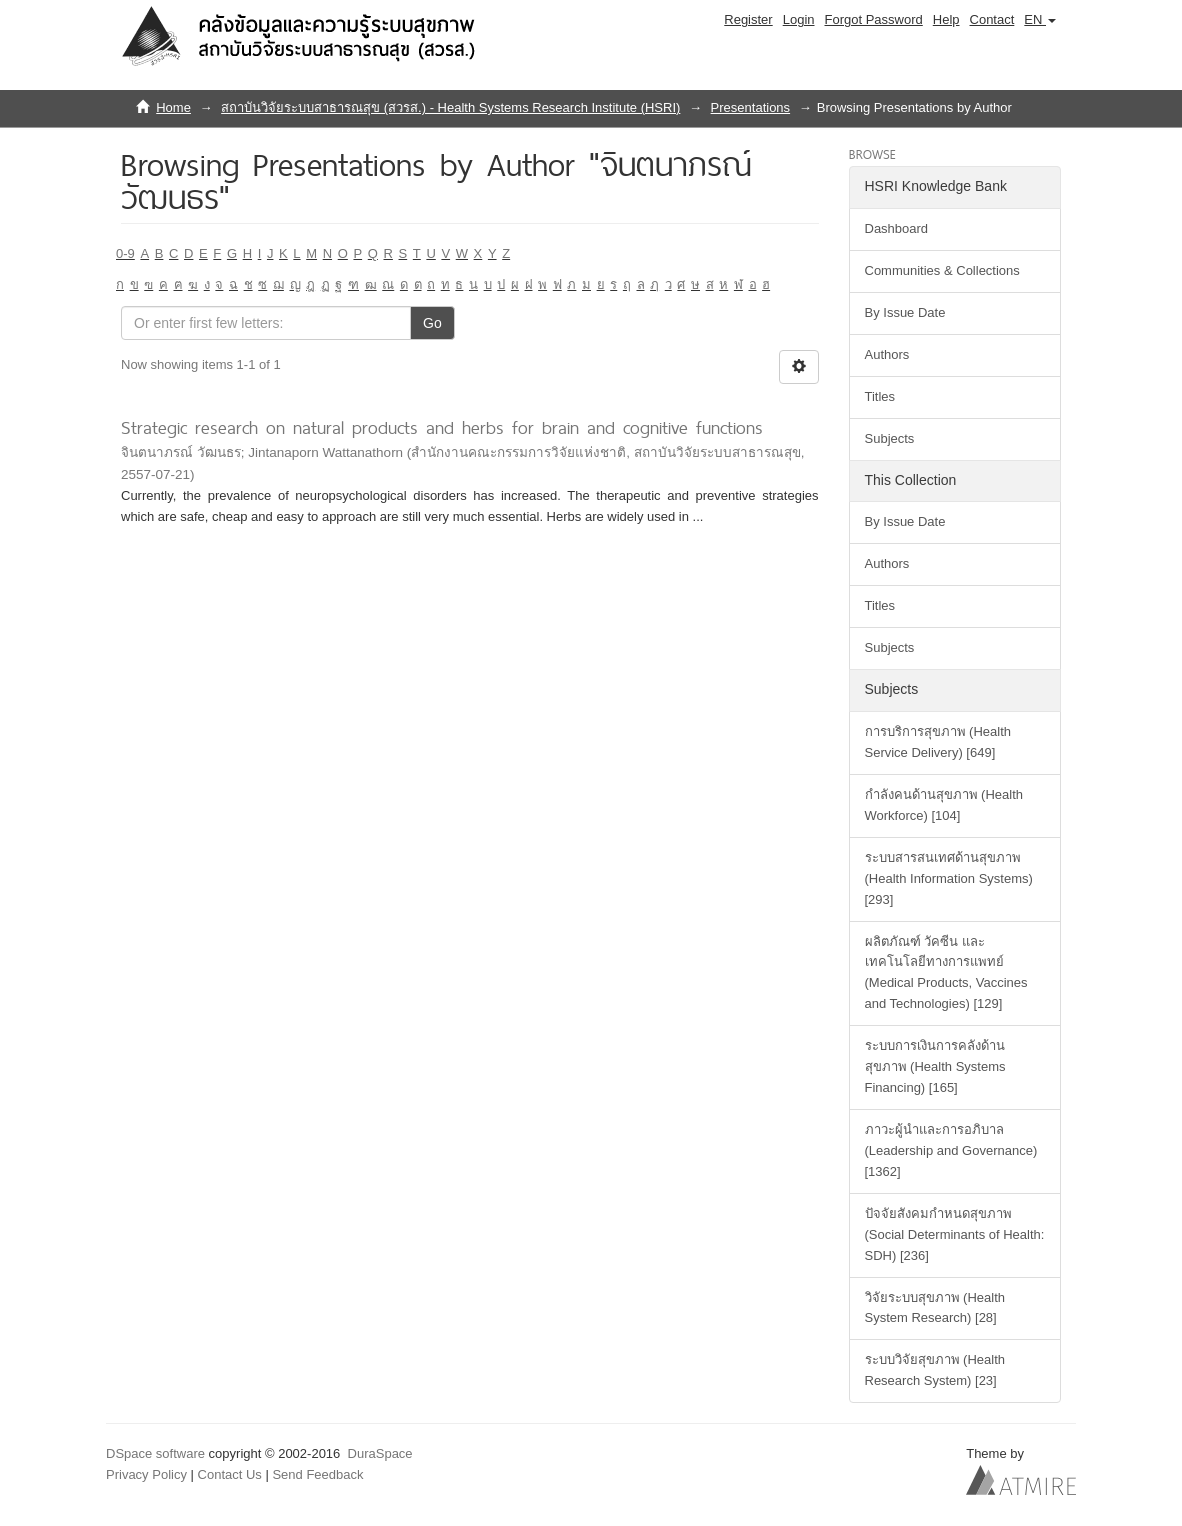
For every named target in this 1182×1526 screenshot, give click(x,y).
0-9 (125, 253)
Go (432, 323)
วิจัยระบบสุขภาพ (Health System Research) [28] (935, 1308)
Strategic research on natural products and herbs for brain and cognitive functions (442, 427)
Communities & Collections (942, 270)
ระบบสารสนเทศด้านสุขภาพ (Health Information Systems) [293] (949, 878)
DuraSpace (380, 1453)
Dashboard (897, 228)
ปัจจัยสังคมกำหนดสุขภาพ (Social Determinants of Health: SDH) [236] (955, 1234)
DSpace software (155, 1453)
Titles (880, 396)
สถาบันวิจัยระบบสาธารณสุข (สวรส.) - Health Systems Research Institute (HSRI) (450, 107)
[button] (1040, 20)
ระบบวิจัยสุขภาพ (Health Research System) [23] (935, 1370)
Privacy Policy (146, 1474)
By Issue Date (905, 312)
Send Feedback (317, 1474)
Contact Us (230, 1474)
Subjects (890, 438)
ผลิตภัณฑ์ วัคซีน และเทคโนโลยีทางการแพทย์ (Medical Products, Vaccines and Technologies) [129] (946, 973)
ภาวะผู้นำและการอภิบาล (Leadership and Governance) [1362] (951, 1150)
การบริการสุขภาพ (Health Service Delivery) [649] (938, 742)
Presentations (751, 107)
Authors (887, 354)
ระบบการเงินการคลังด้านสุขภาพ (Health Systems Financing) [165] (935, 1066)
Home (173, 107)
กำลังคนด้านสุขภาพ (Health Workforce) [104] (944, 805)
